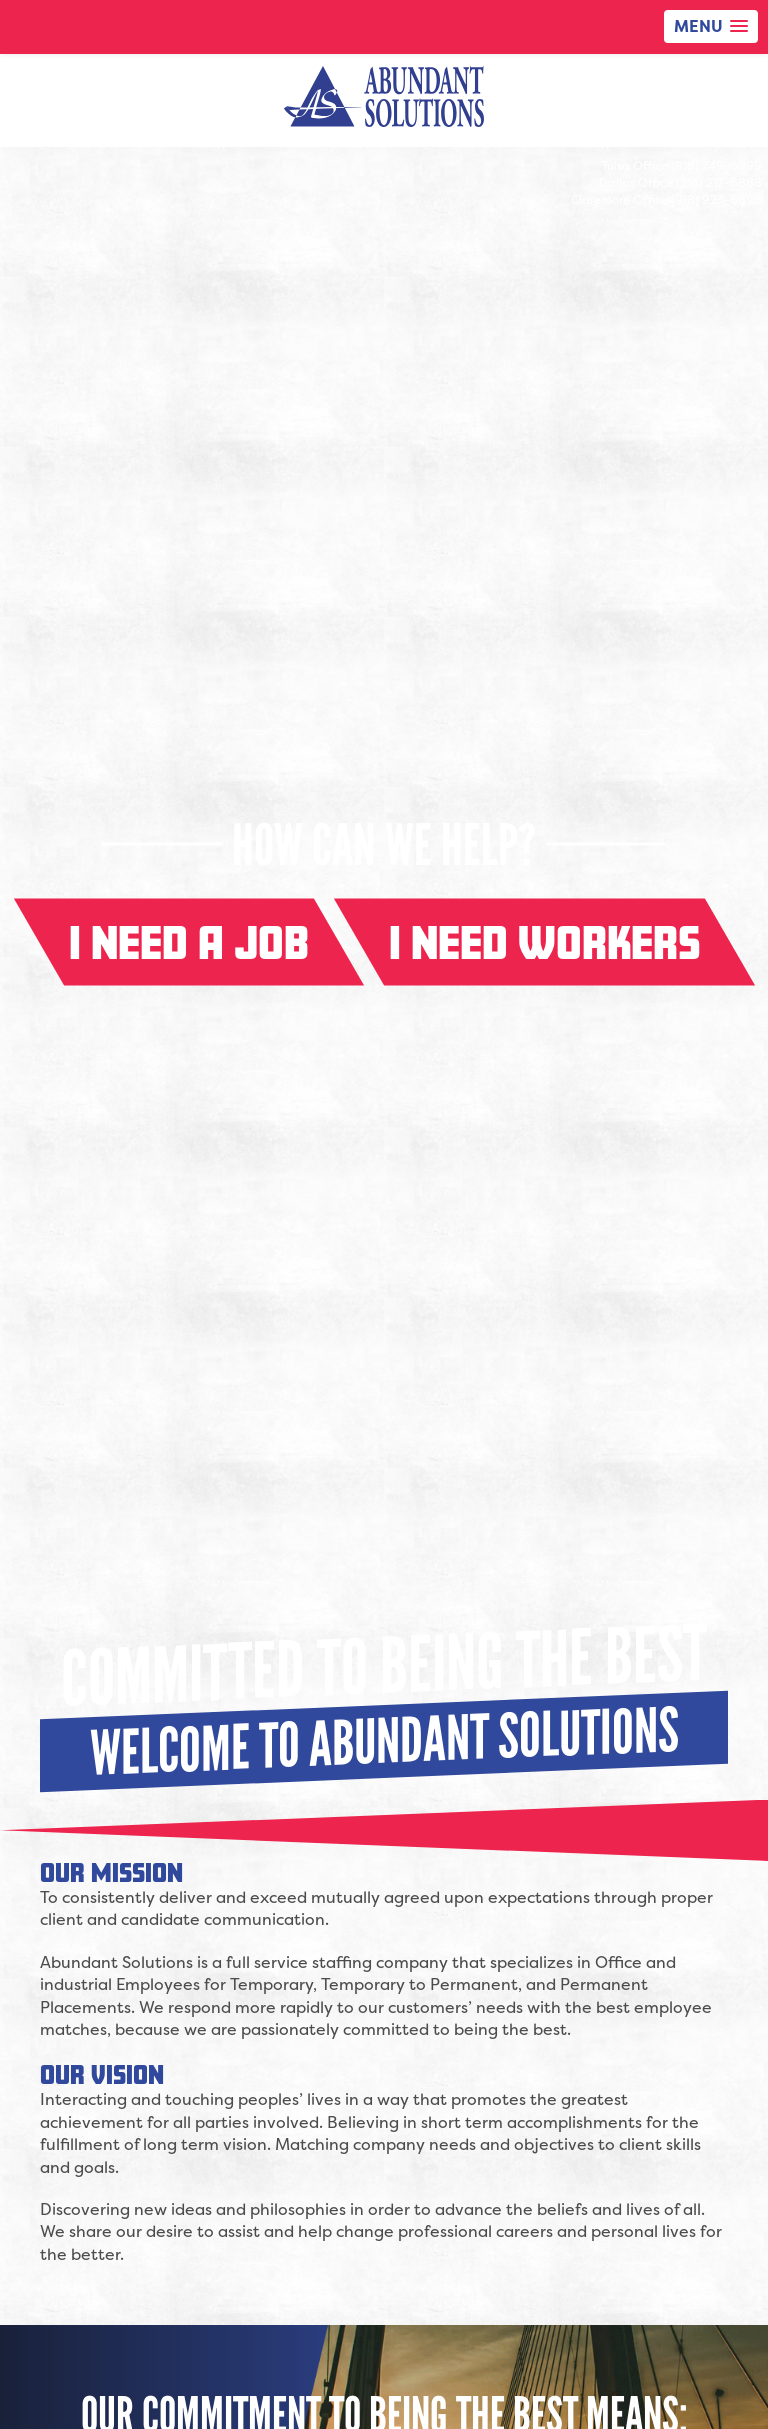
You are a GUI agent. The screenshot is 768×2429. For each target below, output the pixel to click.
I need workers (544, 942)
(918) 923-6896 (716, 199)
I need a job (189, 942)
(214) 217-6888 (719, 182)
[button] (711, 26)
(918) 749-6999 (716, 165)
